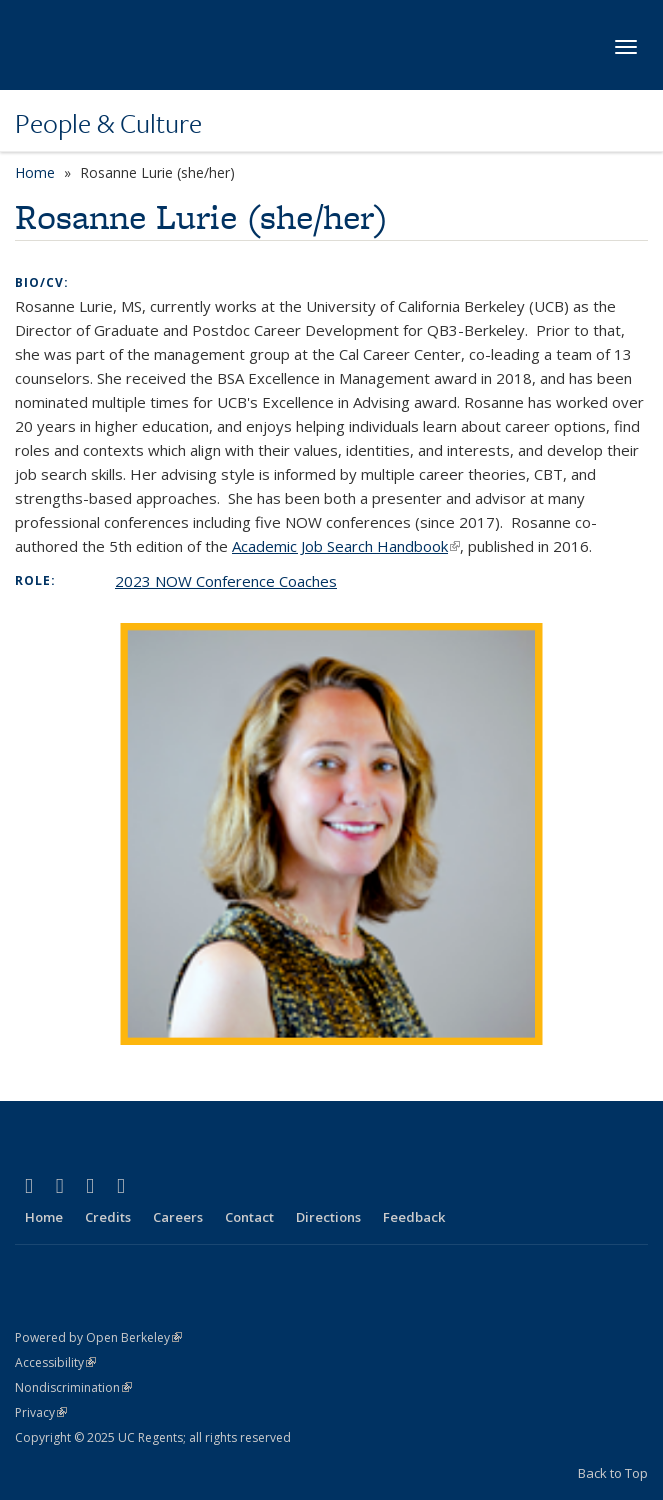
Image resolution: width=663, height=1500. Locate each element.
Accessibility (55, 1362)
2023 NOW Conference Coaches (226, 581)
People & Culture (108, 123)
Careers (178, 1217)
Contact (249, 1217)
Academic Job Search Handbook (346, 546)
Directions (328, 1217)
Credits (108, 1217)
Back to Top (613, 1473)
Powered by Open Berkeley (98, 1337)
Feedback (414, 1217)
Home (35, 172)
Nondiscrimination (73, 1387)
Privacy (41, 1412)
